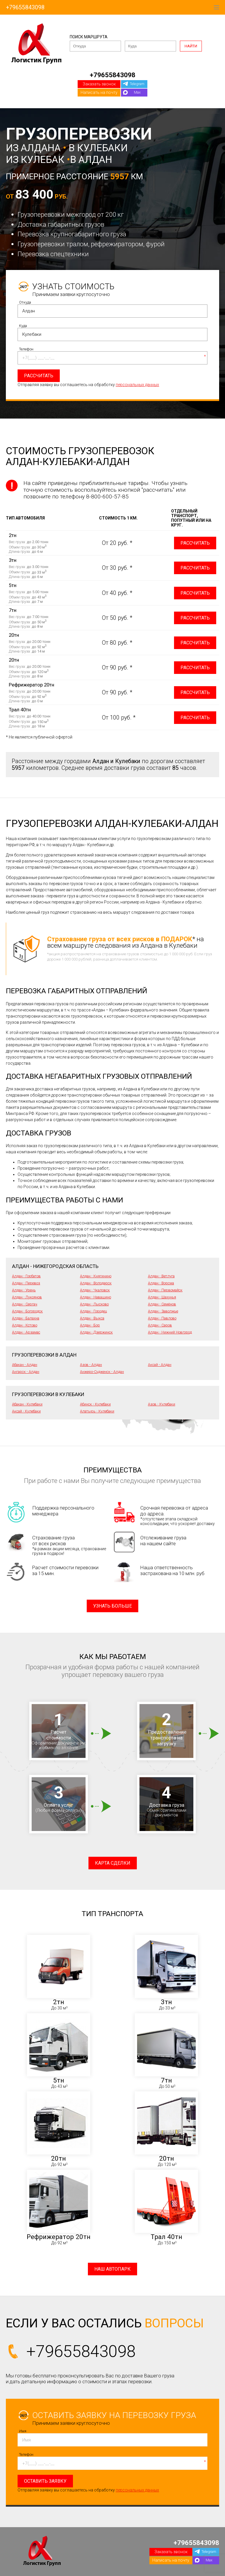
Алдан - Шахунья (162, 1297)
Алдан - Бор (90, 1325)
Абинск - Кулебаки (95, 1404)
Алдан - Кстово (24, 1325)
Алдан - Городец (93, 1311)
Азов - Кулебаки (161, 1404)
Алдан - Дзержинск (96, 1332)
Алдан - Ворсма (161, 1283)
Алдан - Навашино (95, 1297)
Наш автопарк (112, 2269)
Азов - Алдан (91, 1364)
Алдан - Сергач (24, 1304)
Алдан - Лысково (94, 1304)
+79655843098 (25, 7)
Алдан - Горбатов (26, 1276)
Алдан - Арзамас (26, 1332)
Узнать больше (112, 1606)
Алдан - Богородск (27, 1311)
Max (137, 92)
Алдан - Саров (160, 1325)
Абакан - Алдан (24, 1364)
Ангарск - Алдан (25, 1371)
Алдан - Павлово (162, 1318)
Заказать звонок (99, 84)
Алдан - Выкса (92, 1318)
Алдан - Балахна (25, 1318)
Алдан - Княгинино (95, 1276)
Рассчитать (195, 543)
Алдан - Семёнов (162, 1304)
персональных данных (137, 384)
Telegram (137, 84)
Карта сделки (112, 1863)
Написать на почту (99, 92)
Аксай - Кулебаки (26, 1411)
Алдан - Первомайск (165, 1290)
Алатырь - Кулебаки (97, 1411)
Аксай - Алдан (159, 1364)
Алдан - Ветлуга (161, 1276)
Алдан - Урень (24, 1290)
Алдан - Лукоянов (27, 1297)
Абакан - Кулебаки (27, 1404)
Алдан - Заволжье (163, 1311)
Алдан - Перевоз (26, 1283)
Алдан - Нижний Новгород (170, 1332)
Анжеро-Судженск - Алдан (102, 1371)
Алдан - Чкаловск (95, 1290)
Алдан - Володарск (96, 1283)
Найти (191, 46)
